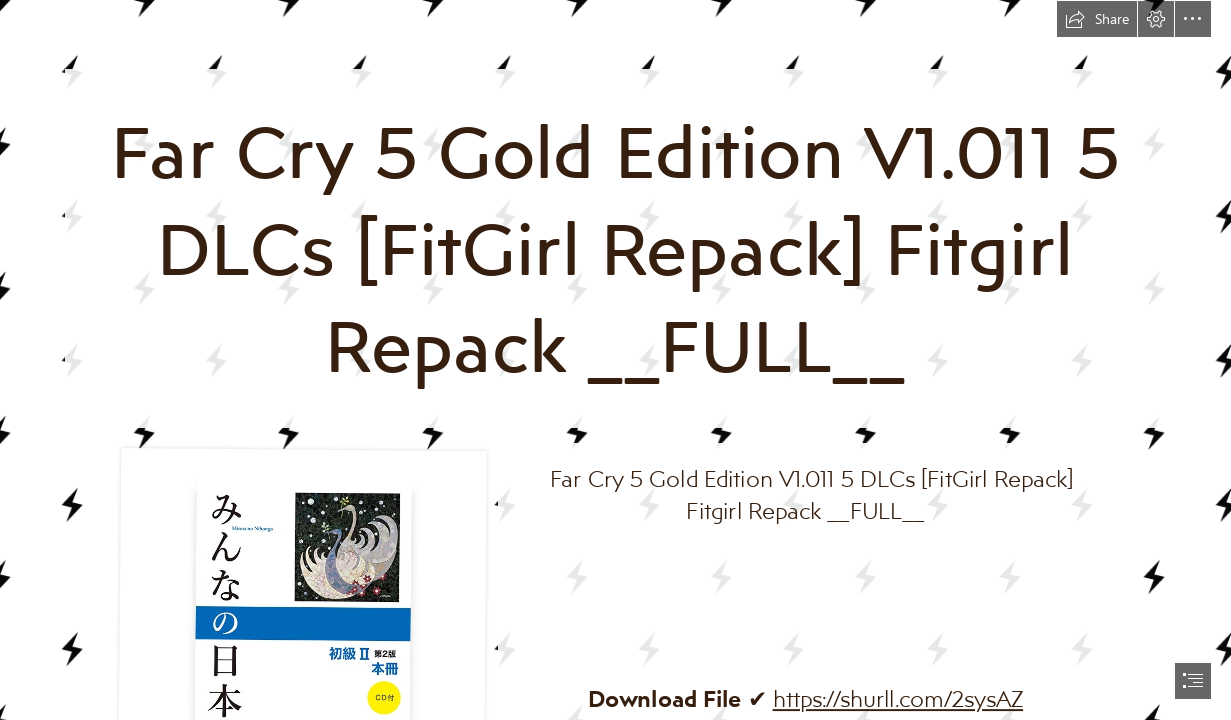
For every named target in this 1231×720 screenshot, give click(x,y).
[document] (615, 360)
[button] (1097, 19)
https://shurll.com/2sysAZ (898, 698)
